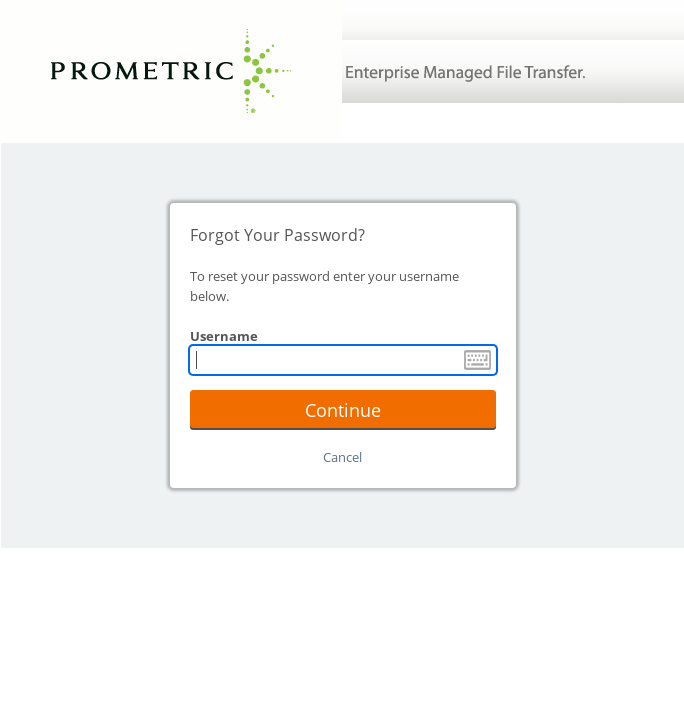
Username (224, 336)
